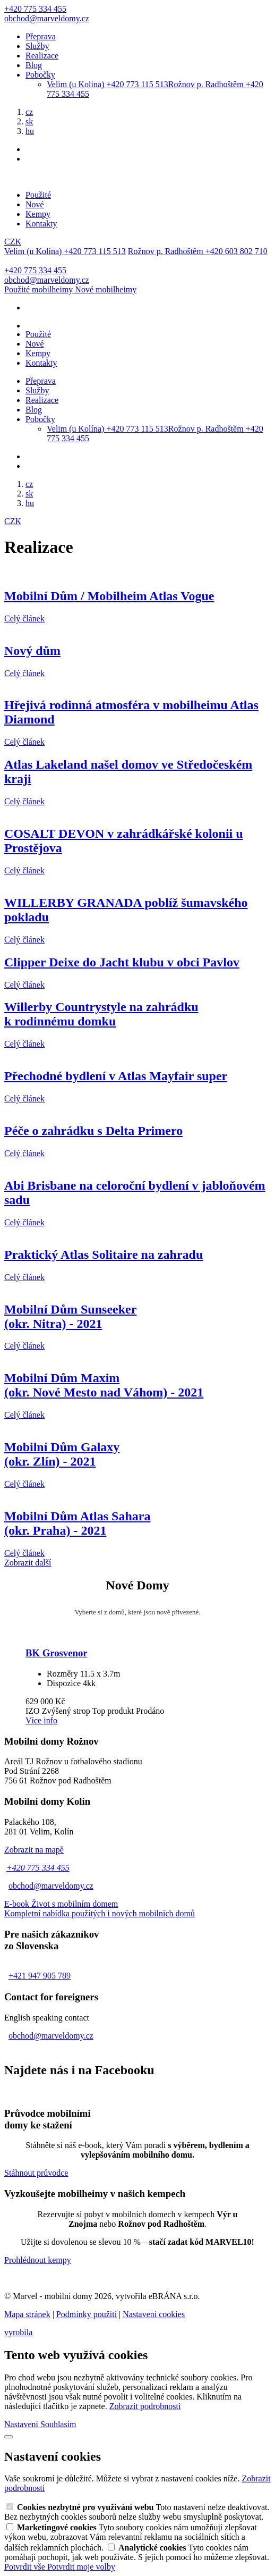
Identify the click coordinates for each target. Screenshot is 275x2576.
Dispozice (64, 1683)
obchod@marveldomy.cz (50, 1885)
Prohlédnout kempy (37, 2259)
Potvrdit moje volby (81, 2566)
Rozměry (62, 1673)
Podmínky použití (86, 2314)
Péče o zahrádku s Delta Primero (93, 1131)
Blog (33, 65)
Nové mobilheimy (105, 289)
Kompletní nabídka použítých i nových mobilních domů (99, 1913)
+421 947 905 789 (39, 1975)
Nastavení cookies (154, 2314)
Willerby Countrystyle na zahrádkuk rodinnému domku (101, 1014)
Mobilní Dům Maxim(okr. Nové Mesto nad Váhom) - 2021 (103, 1385)
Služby (37, 45)
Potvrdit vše (25, 2566)
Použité (38, 194)
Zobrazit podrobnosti (145, 2406)
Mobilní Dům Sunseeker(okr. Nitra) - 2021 (70, 1316)
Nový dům (32, 651)
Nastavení (22, 2424)
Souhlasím (58, 2424)
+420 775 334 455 (38, 1867)
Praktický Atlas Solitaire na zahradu (103, 1254)
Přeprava (40, 36)
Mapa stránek (27, 2314)
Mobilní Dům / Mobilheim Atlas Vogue (109, 596)
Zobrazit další (27, 1562)
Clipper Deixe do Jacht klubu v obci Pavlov (121, 962)
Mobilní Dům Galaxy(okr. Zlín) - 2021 (61, 1454)
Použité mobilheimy (39, 289)
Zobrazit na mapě (34, 1849)
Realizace (41, 55)
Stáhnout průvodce (36, 2172)
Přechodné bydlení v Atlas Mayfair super (115, 1076)
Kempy (37, 213)
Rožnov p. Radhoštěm (198, 251)
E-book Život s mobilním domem (61, 1903)
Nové (34, 204)
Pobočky (40, 74)
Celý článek (24, 618)
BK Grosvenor (56, 1653)
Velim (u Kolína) (107, 84)
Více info (41, 1720)
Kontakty (41, 223)
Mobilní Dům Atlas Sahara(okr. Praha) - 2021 (77, 1523)
